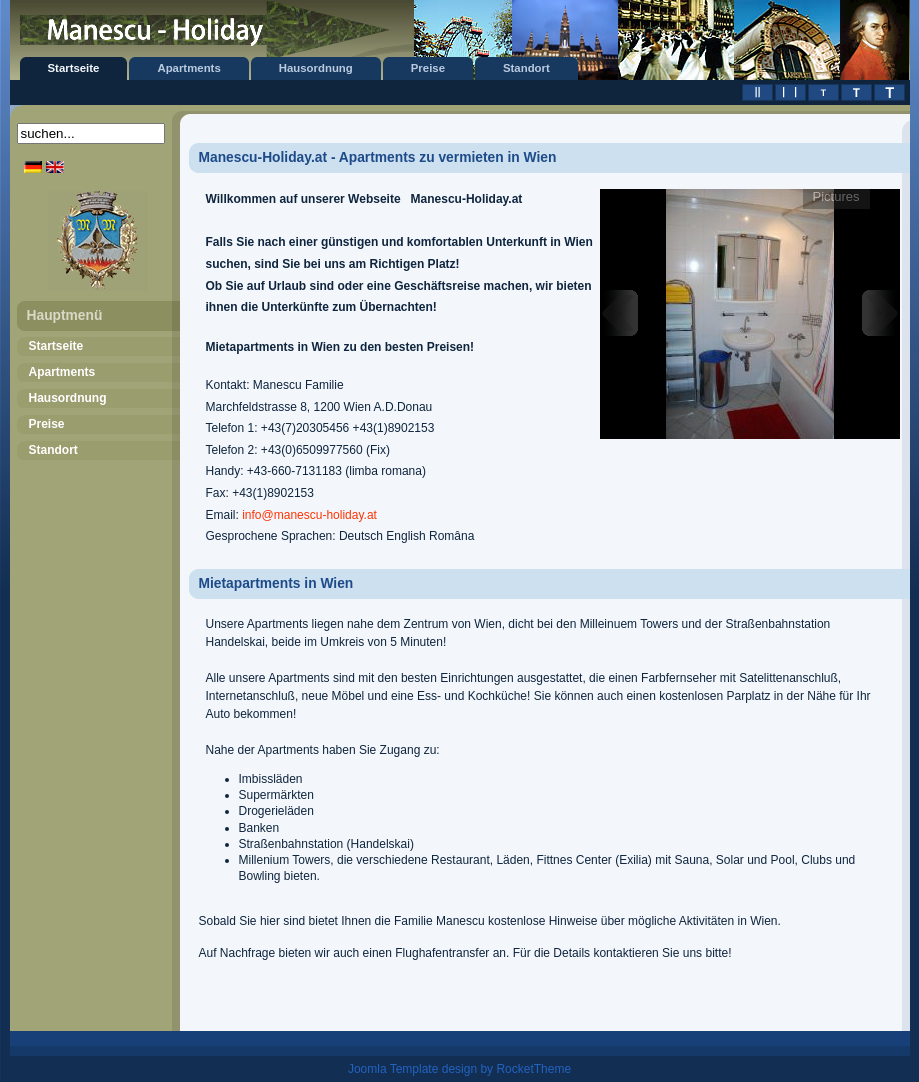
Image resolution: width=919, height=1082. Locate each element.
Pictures (836, 196)
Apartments (188, 68)
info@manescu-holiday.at (309, 515)
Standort (526, 68)
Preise (428, 68)
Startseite (74, 68)
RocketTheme (533, 1069)
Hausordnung (316, 68)
